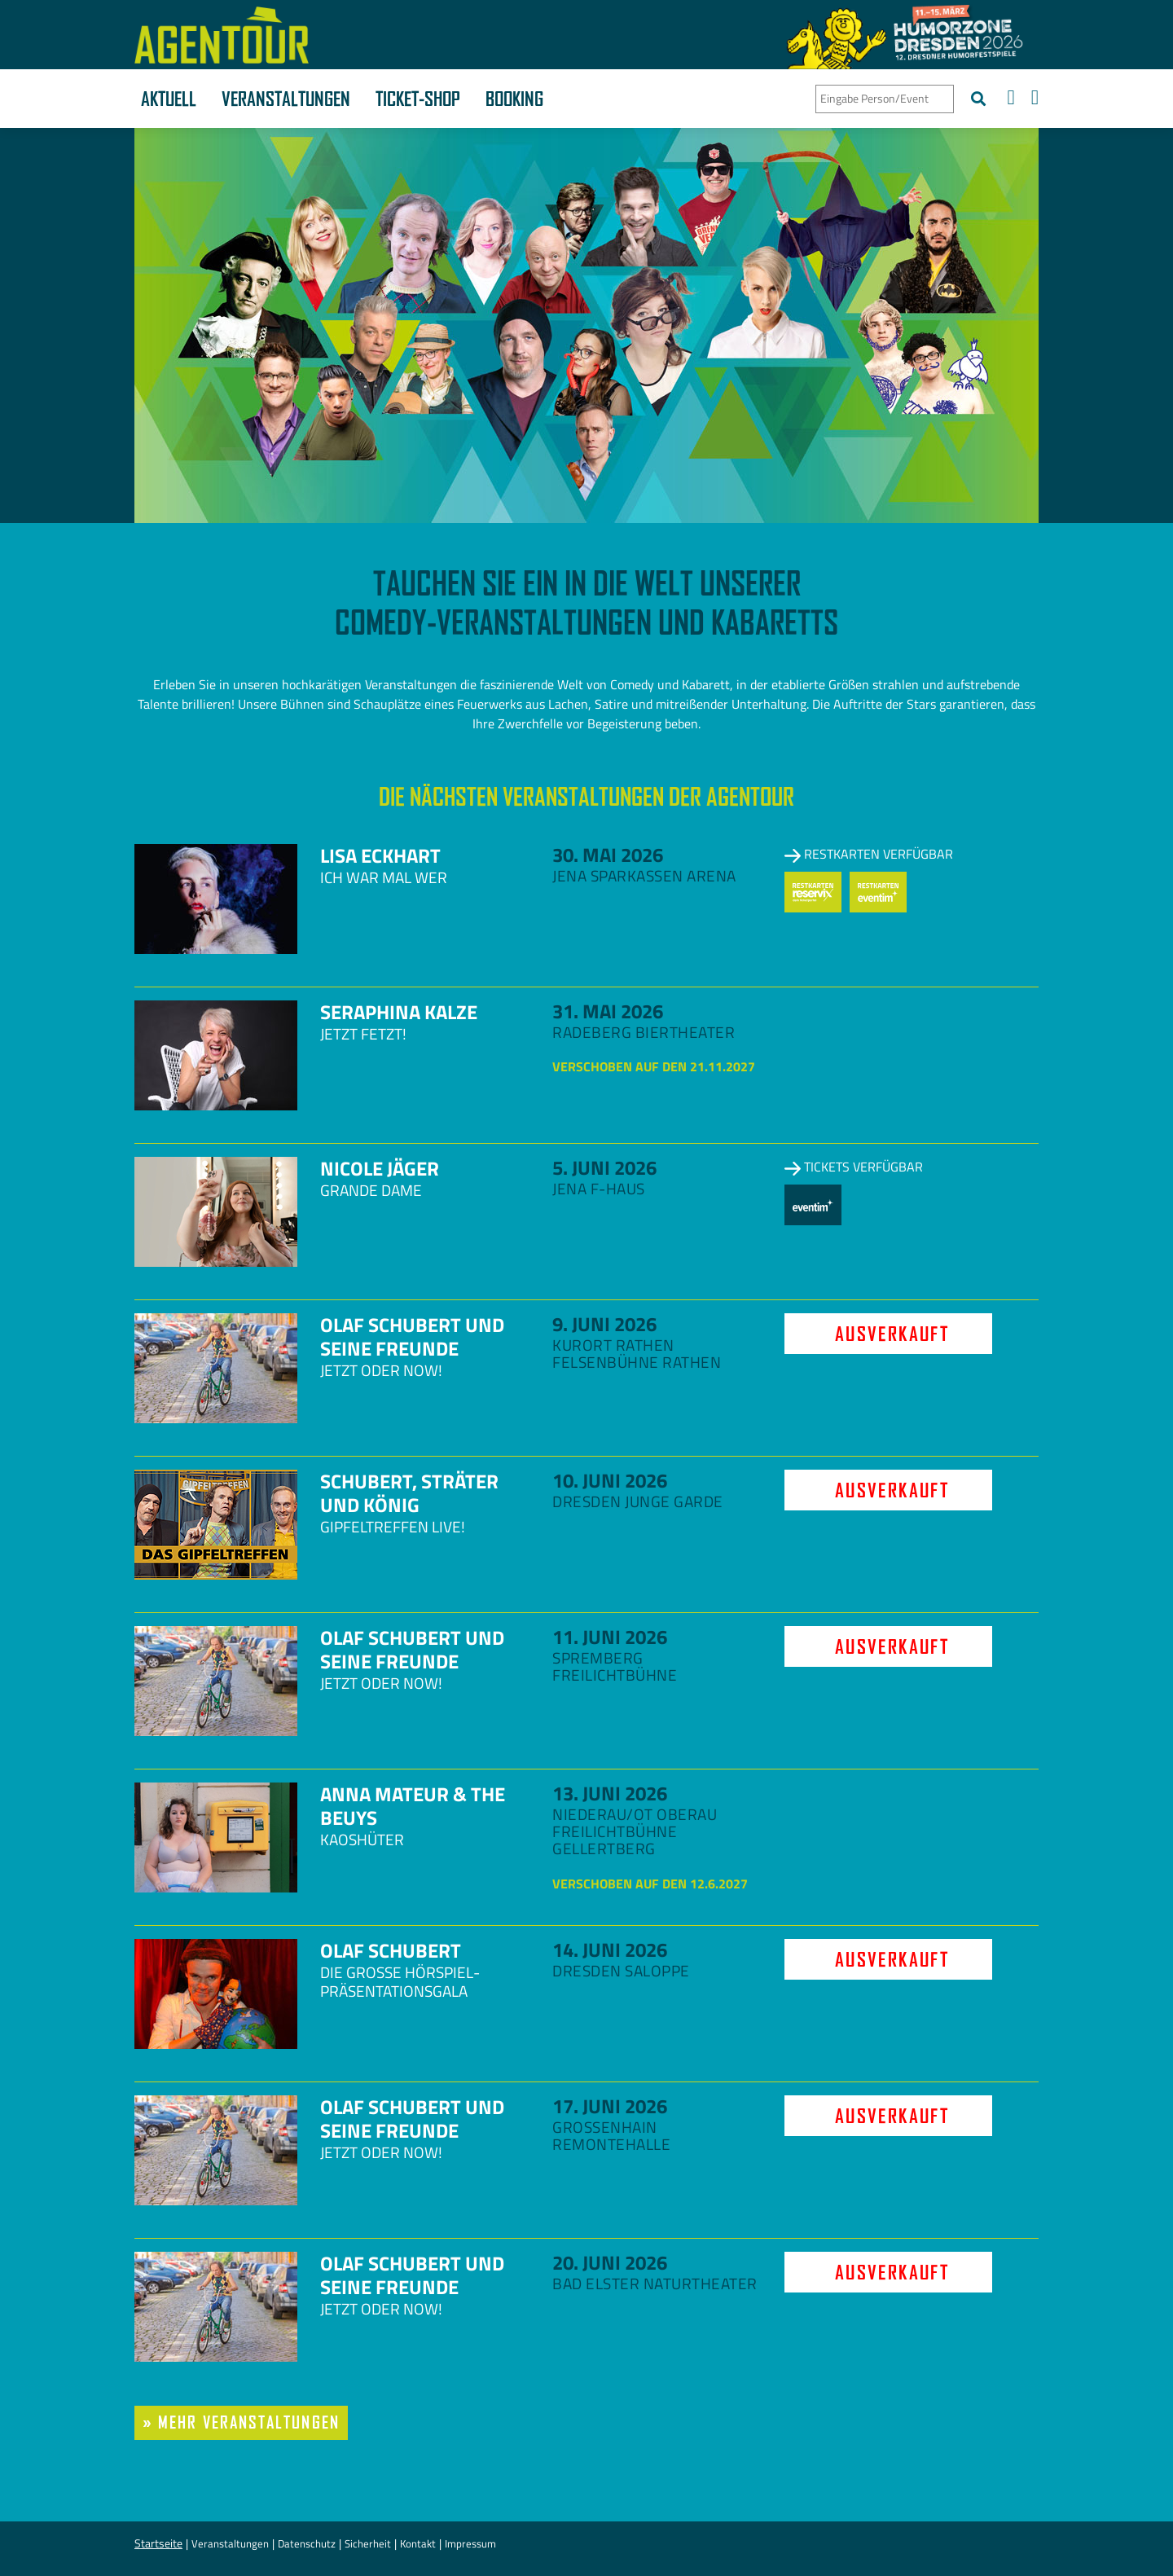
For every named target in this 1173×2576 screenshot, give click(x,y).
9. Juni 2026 (604, 1324)
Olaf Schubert (390, 1950)
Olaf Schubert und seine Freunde (412, 1336)
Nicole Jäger (379, 1168)
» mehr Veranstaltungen (241, 2422)
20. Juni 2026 (609, 2262)
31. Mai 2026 (607, 1011)
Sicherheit (368, 2543)
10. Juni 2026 (609, 1480)
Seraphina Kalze (398, 1011)
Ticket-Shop (418, 98)
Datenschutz (307, 2543)
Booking (514, 98)
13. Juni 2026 (609, 1793)
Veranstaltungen (286, 98)
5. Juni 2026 (604, 1167)
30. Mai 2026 (607, 854)
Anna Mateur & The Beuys (412, 1805)
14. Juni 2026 (609, 1949)
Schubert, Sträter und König (409, 1492)
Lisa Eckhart (380, 855)
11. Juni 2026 (609, 1636)
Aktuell (168, 98)
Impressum (470, 2543)
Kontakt (418, 2543)
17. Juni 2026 (609, 2106)
